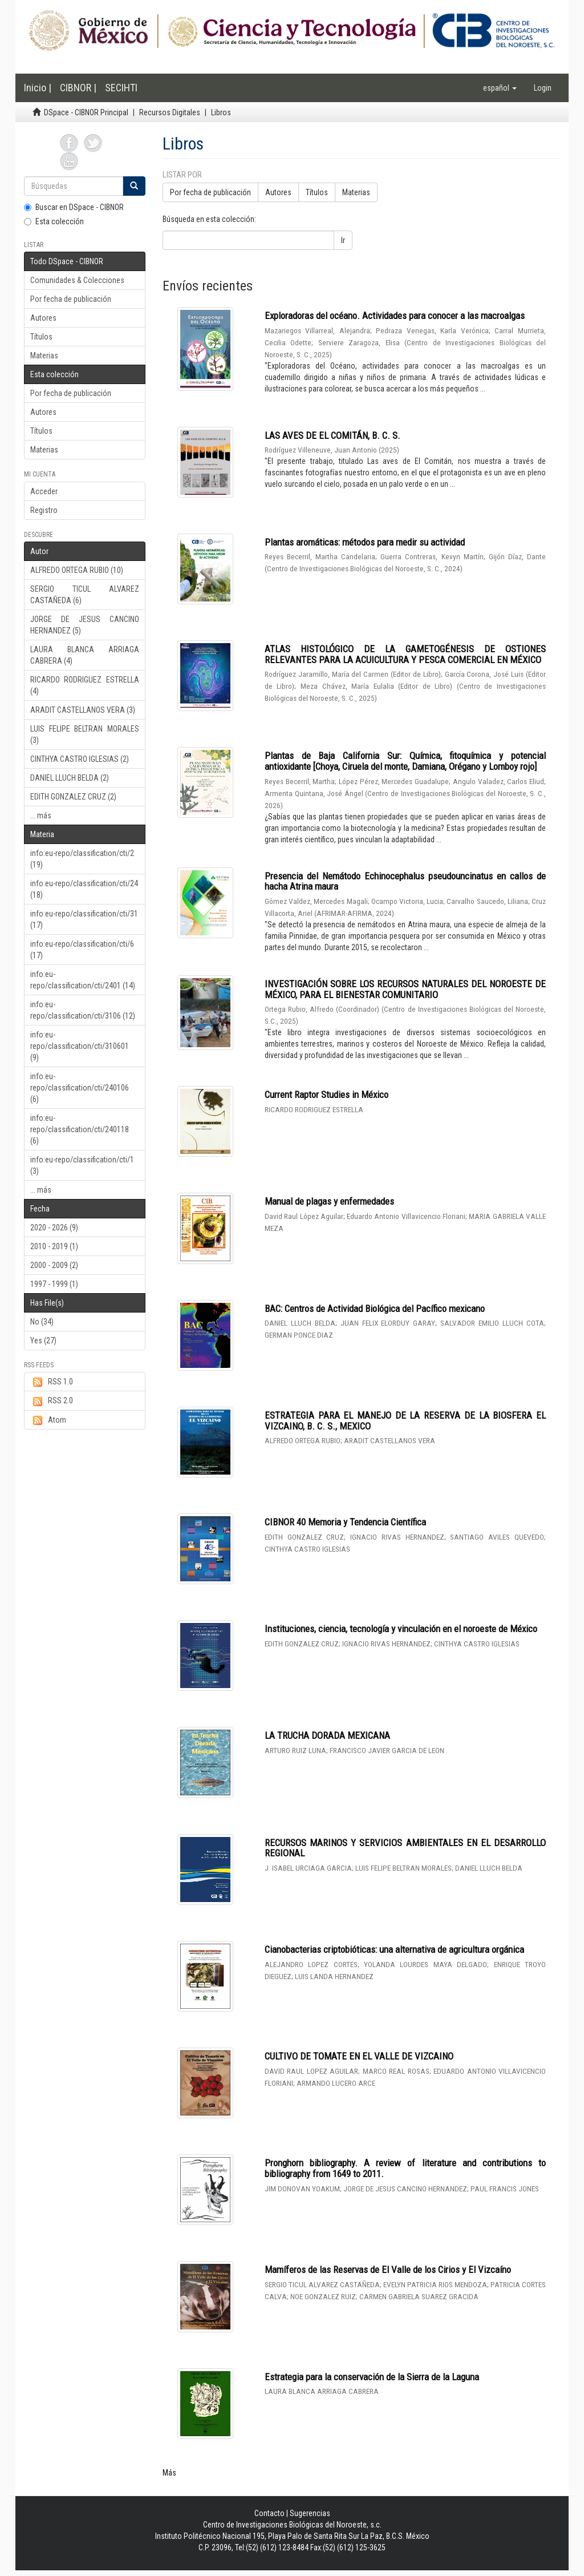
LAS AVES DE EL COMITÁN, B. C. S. (332, 435)
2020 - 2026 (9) (54, 1227)
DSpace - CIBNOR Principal (86, 112)
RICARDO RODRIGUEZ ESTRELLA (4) (84, 685)
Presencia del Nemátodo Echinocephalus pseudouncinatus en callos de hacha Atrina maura (405, 881)
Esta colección (54, 221)
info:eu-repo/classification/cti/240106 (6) (79, 1088)
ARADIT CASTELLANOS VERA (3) (82, 709)
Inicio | (37, 88)
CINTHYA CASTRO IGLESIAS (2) (79, 759)
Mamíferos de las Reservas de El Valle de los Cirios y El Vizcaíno (388, 2269)
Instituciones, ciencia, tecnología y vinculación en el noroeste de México (401, 1628)
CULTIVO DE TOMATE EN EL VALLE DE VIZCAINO (359, 2056)
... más (40, 815)
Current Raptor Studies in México (326, 1094)
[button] (499, 88)
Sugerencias (310, 2513)
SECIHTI (121, 88)
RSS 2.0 (51, 1401)
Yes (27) (43, 1340)
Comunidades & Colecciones (77, 280)
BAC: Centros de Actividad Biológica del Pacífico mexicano (375, 1308)
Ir (343, 240)
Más (169, 2472)
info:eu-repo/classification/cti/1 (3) (82, 1165)
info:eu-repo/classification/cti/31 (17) (84, 919)
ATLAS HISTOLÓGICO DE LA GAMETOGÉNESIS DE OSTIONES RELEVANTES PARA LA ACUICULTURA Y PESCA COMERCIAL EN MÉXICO (405, 654)
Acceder (44, 491)
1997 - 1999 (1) (54, 1284)
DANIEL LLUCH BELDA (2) (69, 777)
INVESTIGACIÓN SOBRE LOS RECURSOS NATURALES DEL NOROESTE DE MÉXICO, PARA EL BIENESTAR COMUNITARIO (405, 989)
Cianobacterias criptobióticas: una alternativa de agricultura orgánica (394, 1949)
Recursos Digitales (169, 112)
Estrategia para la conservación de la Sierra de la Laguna (372, 2377)
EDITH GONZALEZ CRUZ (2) (73, 796)
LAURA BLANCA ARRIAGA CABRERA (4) (84, 655)
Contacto (269, 2513)
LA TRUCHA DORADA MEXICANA (327, 1735)
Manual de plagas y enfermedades (329, 1201)
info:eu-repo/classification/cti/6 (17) (82, 949)
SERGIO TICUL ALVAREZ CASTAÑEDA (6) (84, 594)
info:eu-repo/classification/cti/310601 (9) (79, 1046)
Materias (44, 355)
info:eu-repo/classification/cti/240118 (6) (79, 1129)
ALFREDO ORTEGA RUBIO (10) (76, 570)
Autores (43, 317)
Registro (44, 510)
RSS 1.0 (51, 1382)
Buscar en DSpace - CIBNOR (74, 207)
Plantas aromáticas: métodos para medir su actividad (365, 542)
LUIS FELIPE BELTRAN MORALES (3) (84, 734)
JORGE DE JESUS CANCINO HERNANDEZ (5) (84, 625)
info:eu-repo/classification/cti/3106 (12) (82, 1010)
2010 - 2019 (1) (54, 1246)
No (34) (42, 1321)
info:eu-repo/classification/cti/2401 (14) (82, 980)
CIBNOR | (78, 88)
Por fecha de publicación (70, 299)
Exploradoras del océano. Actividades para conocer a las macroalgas (395, 315)
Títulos (41, 336)
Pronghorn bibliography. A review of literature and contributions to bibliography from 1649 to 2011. (405, 2168)
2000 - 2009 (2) (54, 1265)
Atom (48, 1420)
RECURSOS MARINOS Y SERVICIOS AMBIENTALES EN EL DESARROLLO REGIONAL (405, 1848)
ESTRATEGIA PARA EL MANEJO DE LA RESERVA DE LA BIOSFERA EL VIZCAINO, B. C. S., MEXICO (405, 1421)
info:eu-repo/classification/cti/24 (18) (84, 889)
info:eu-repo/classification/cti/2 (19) (82, 859)
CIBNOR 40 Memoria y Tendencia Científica (345, 1522)
